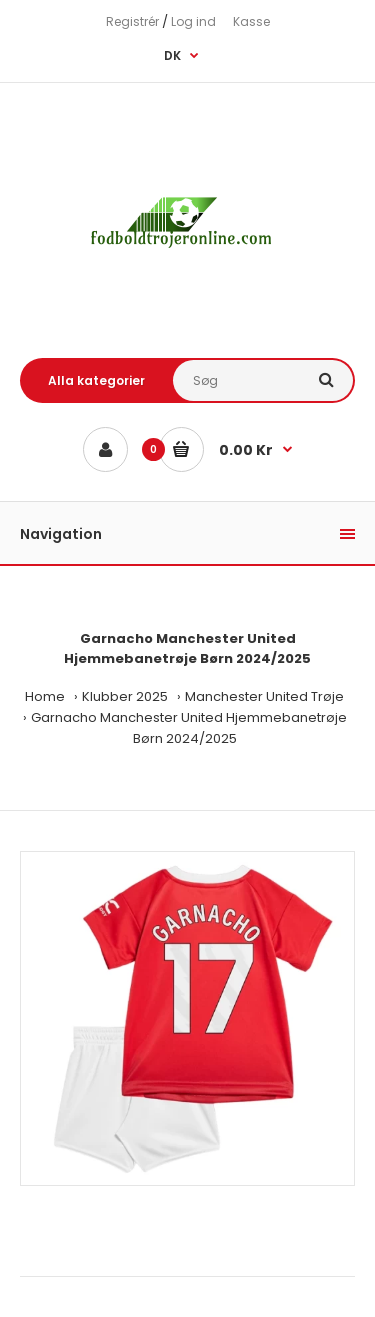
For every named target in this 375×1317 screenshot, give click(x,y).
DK (172, 55)
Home (45, 696)
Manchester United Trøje (264, 696)
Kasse (251, 21)
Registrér (132, 21)
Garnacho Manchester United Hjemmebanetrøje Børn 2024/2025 (189, 728)
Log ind (193, 21)
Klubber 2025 (125, 696)
